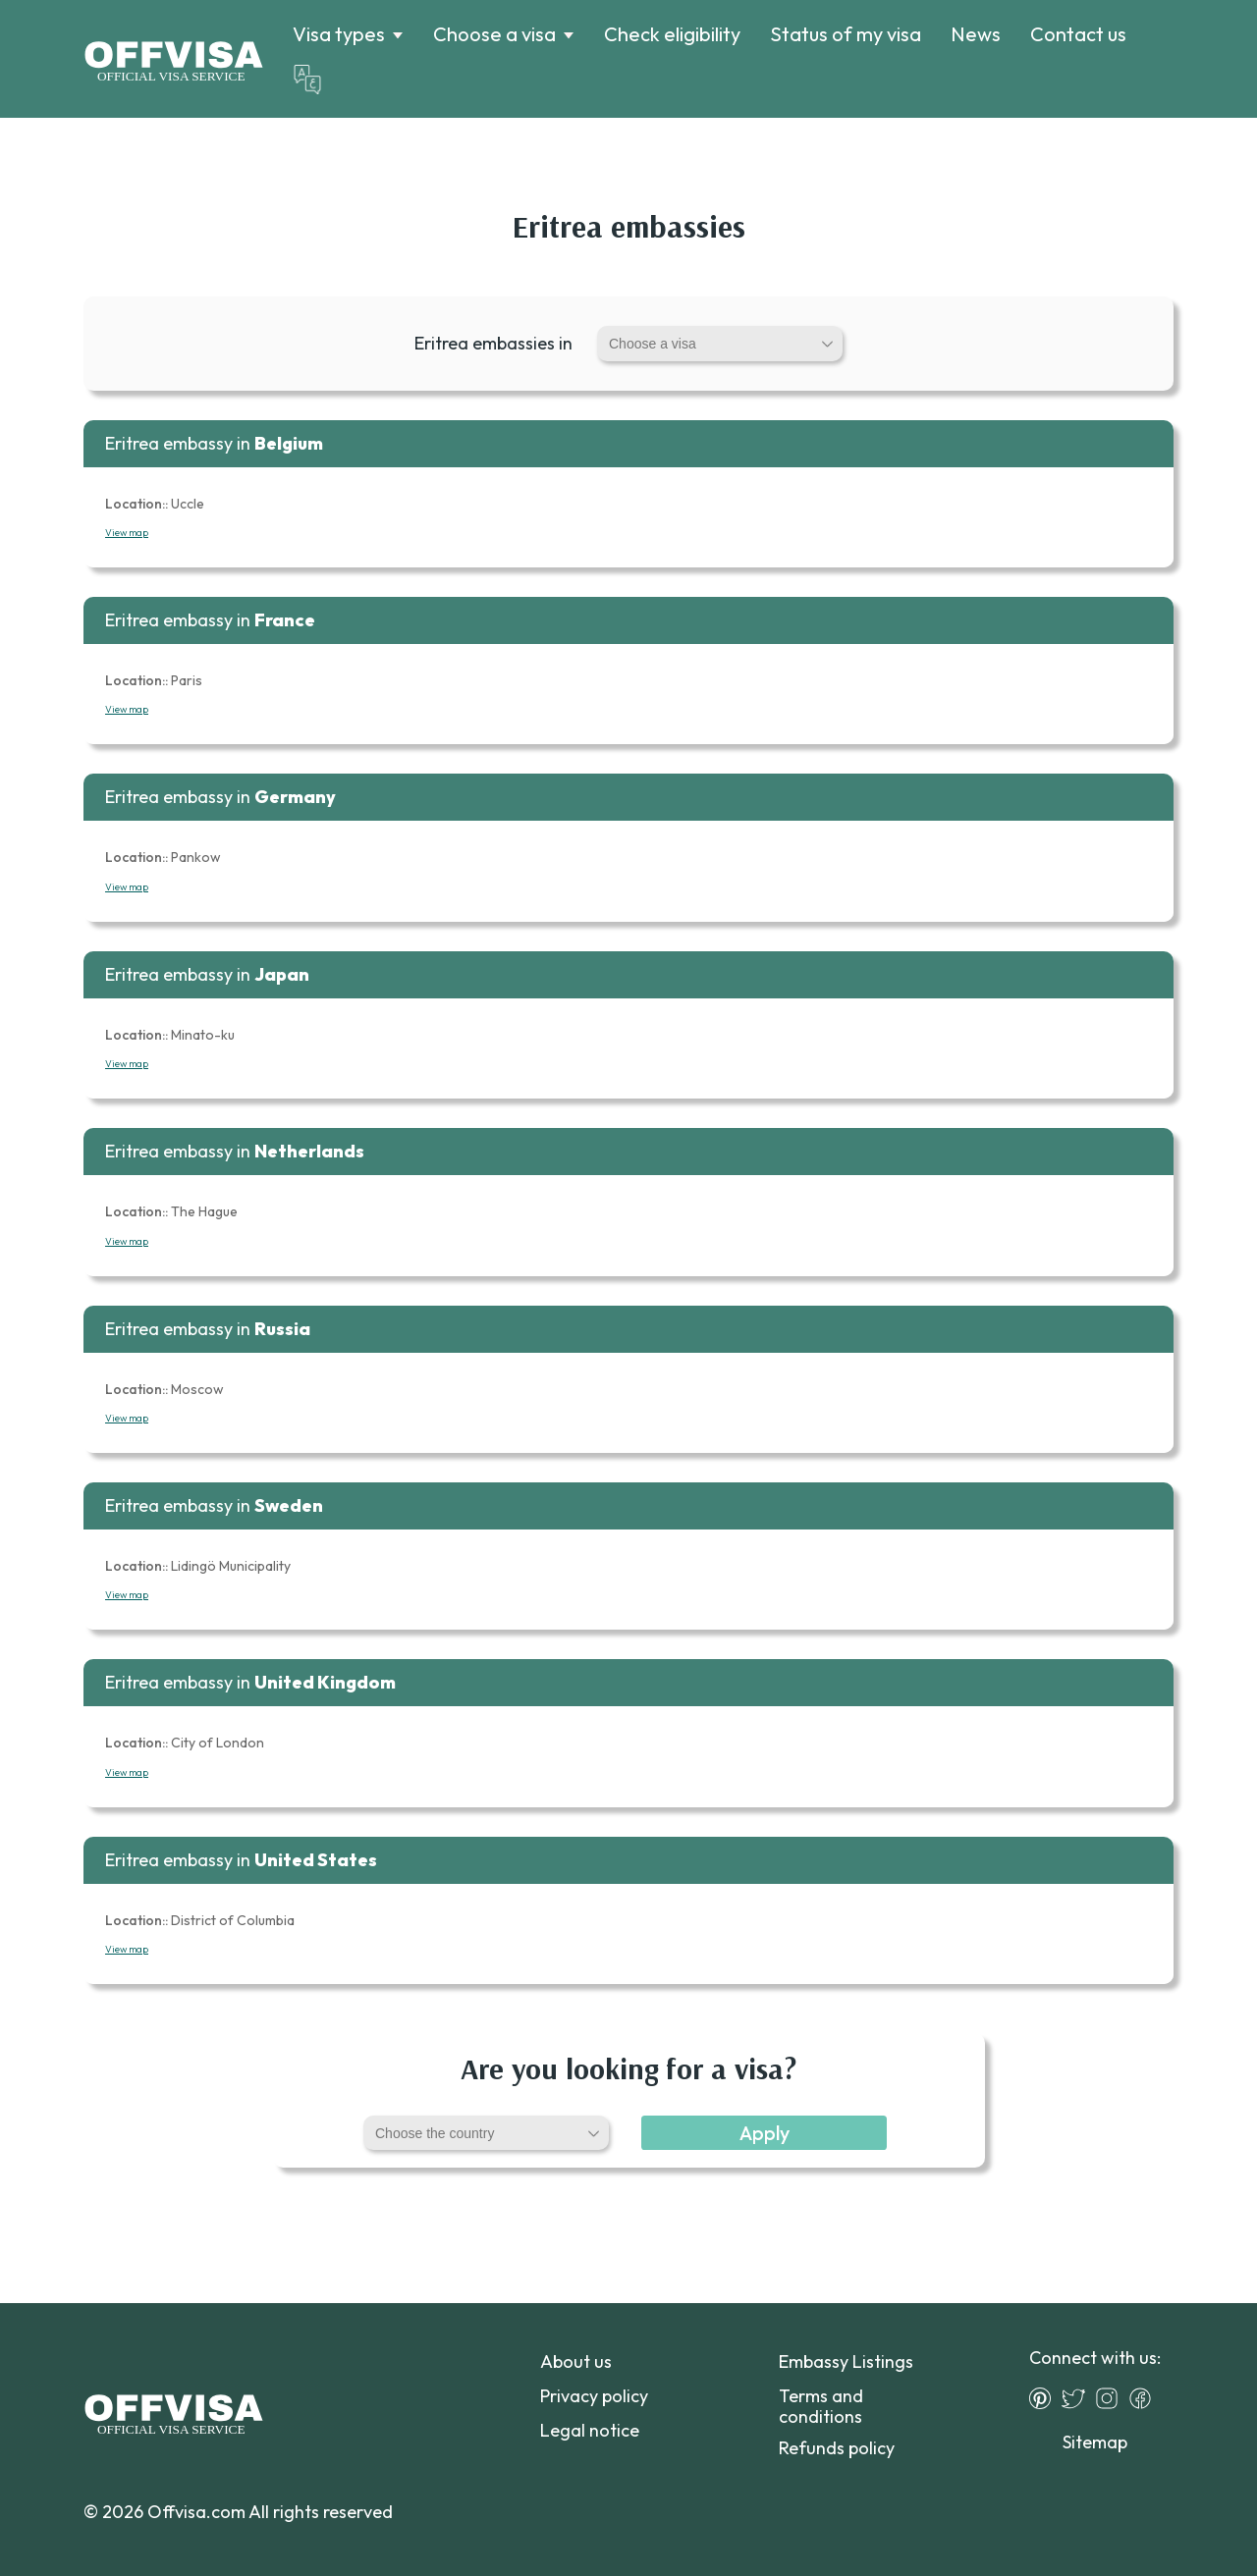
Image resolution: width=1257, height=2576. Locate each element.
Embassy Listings (846, 2361)
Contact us (1078, 34)
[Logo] (173, 58)
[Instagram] (1111, 2398)
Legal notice (589, 2430)
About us (576, 2361)
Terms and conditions (821, 2406)
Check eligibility (672, 34)
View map (126, 532)
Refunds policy (837, 2448)
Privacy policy (594, 2396)
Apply (764, 2132)
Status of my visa (845, 34)
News (976, 34)
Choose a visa (494, 34)
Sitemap (1095, 2442)
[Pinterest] (1045, 2398)
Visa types (339, 34)
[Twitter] (1078, 2398)
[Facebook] (1145, 2398)
